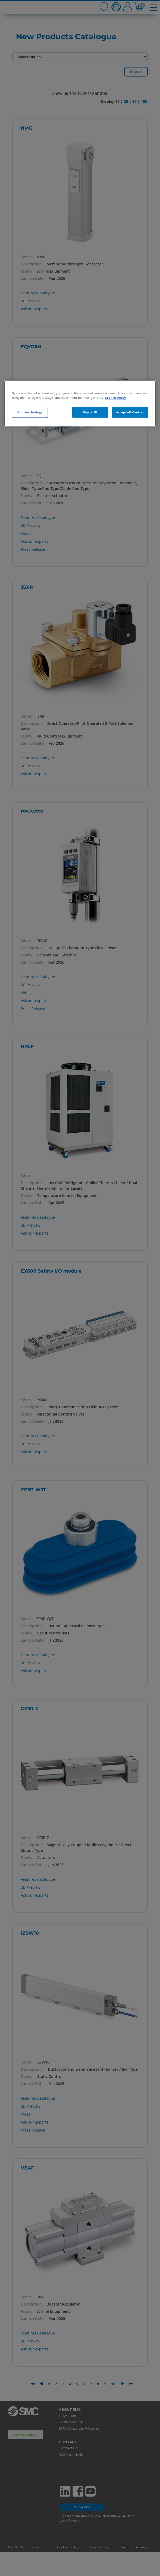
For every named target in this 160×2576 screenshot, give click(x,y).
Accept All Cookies (130, 412)
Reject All (90, 412)
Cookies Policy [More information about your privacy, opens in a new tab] (115, 398)
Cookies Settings (29, 412)
